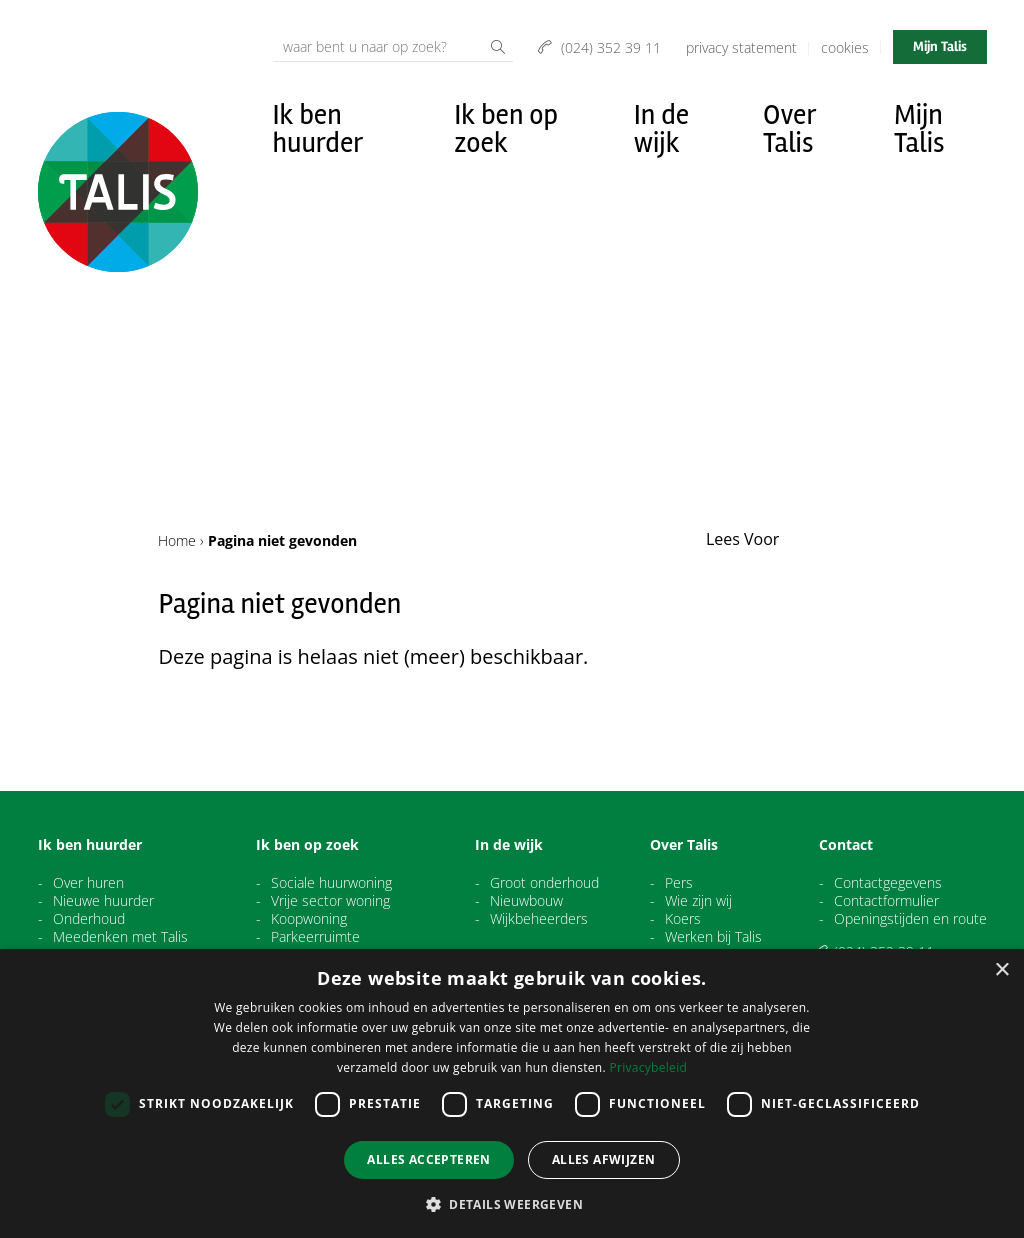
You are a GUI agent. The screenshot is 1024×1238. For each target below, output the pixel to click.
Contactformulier (886, 901)
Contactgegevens (888, 883)
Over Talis (789, 129)
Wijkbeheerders (539, 919)
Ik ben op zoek (506, 129)
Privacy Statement (741, 47)
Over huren (88, 883)
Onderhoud (89, 919)
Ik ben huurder (318, 129)
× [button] (1001, 970)
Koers (683, 919)
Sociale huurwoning (331, 883)
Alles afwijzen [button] (604, 1159)
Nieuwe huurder (103, 901)
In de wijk (661, 129)
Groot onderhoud (544, 883)
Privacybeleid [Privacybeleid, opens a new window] (648, 1067)
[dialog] (512, 1093)
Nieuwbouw (526, 901)
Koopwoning (309, 919)
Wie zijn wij (698, 901)
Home (177, 540)
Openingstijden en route (910, 919)
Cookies (845, 47)
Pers (679, 883)
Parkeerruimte (315, 937)
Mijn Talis (940, 46)
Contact (846, 845)
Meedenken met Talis (120, 937)
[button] (512, 1204)
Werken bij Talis (713, 937)
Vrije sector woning (330, 901)
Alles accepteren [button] (428, 1159)
